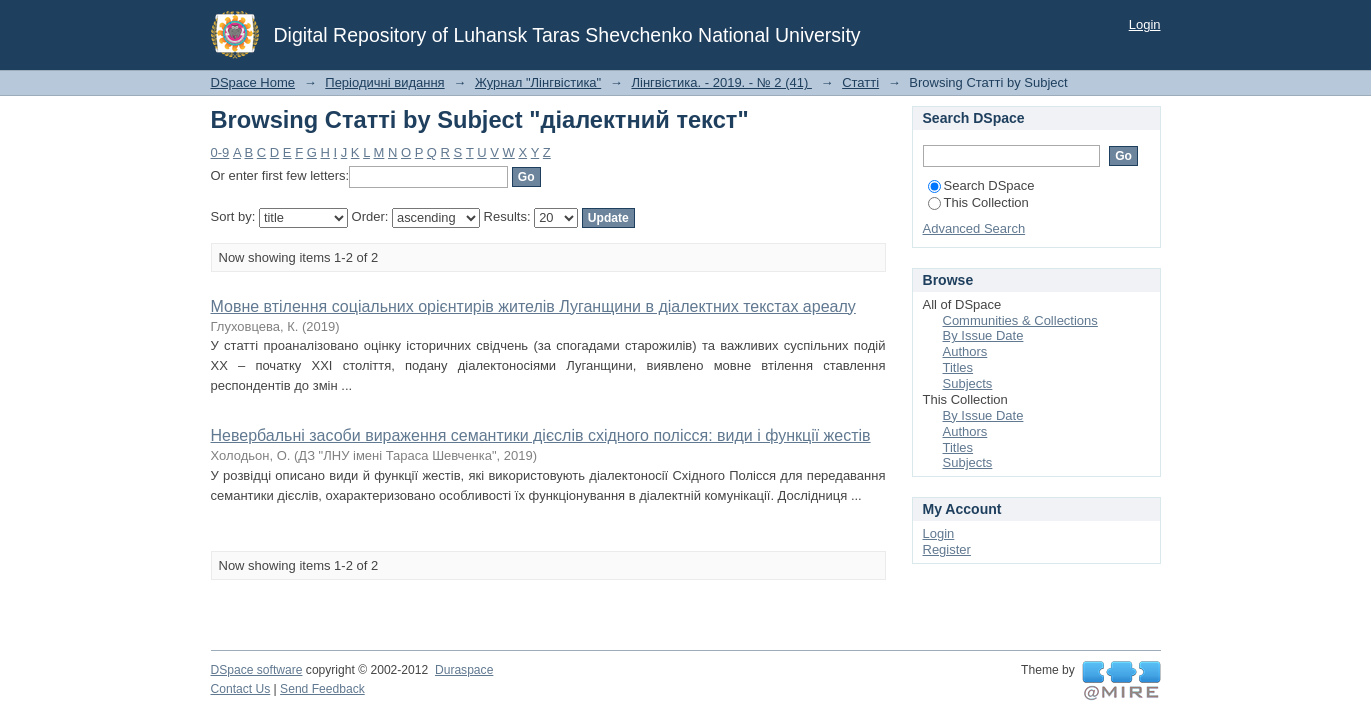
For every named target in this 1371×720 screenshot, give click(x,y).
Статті (860, 82)
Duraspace (464, 670)
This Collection (978, 202)
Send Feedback (322, 689)
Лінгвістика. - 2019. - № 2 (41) (721, 82)
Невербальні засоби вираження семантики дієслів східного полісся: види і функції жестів (541, 435)
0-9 (220, 152)
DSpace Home (253, 82)
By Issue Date (983, 335)
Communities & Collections (1020, 320)
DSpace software (257, 670)
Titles (958, 367)
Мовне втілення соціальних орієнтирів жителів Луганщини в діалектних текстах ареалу (533, 306)
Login (1145, 24)
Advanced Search (974, 228)
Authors (965, 351)
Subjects (968, 383)
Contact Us (241, 689)
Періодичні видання (384, 82)
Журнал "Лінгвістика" (538, 82)
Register (947, 549)
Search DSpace (981, 185)
